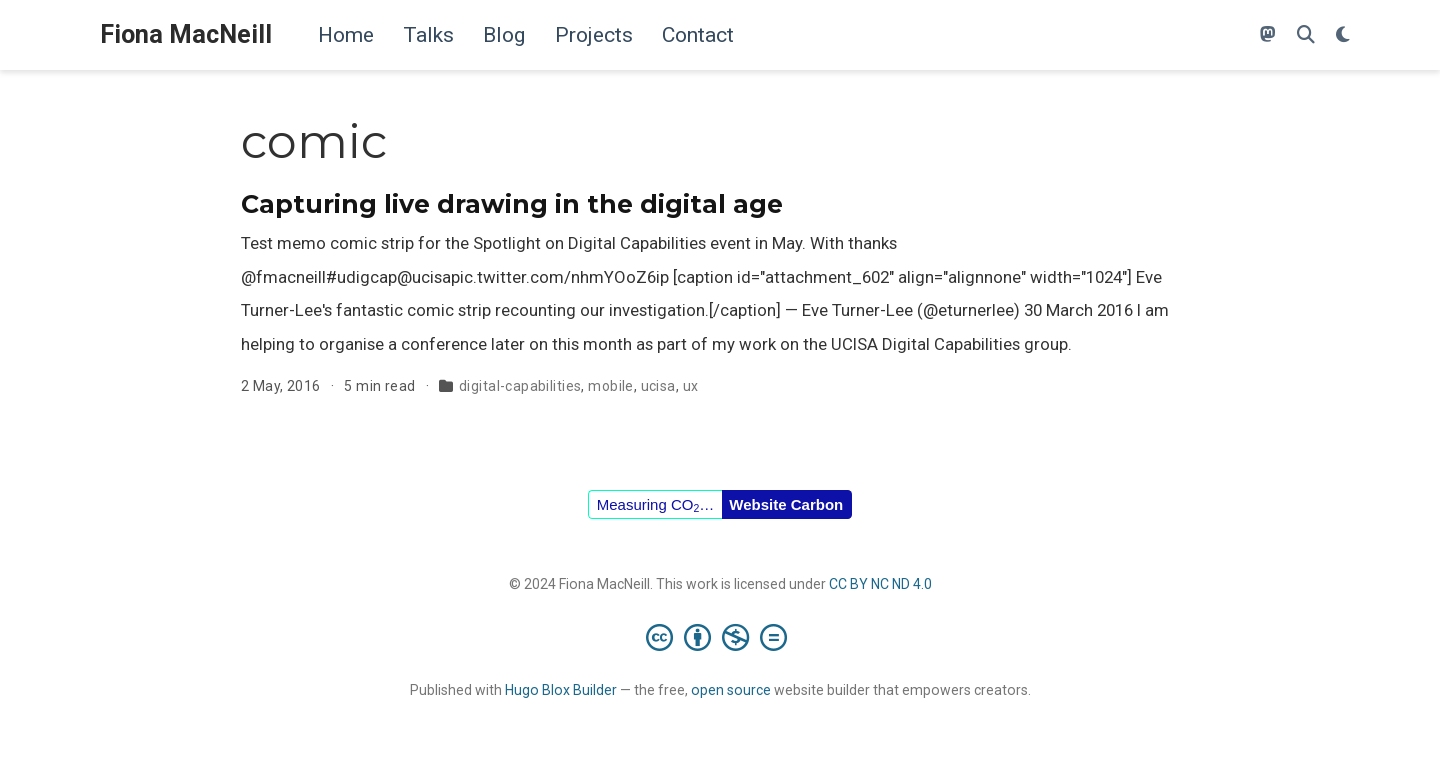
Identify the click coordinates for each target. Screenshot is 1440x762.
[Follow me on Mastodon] (1268, 35)
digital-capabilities (520, 386)
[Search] (1306, 35)
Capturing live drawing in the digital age (512, 204)
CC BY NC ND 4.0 (880, 584)
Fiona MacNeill (186, 34)
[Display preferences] (1343, 35)
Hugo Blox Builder (561, 690)
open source (731, 690)
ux (691, 386)
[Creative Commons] (720, 637)
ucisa (658, 386)
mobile (611, 386)
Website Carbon (786, 504)
